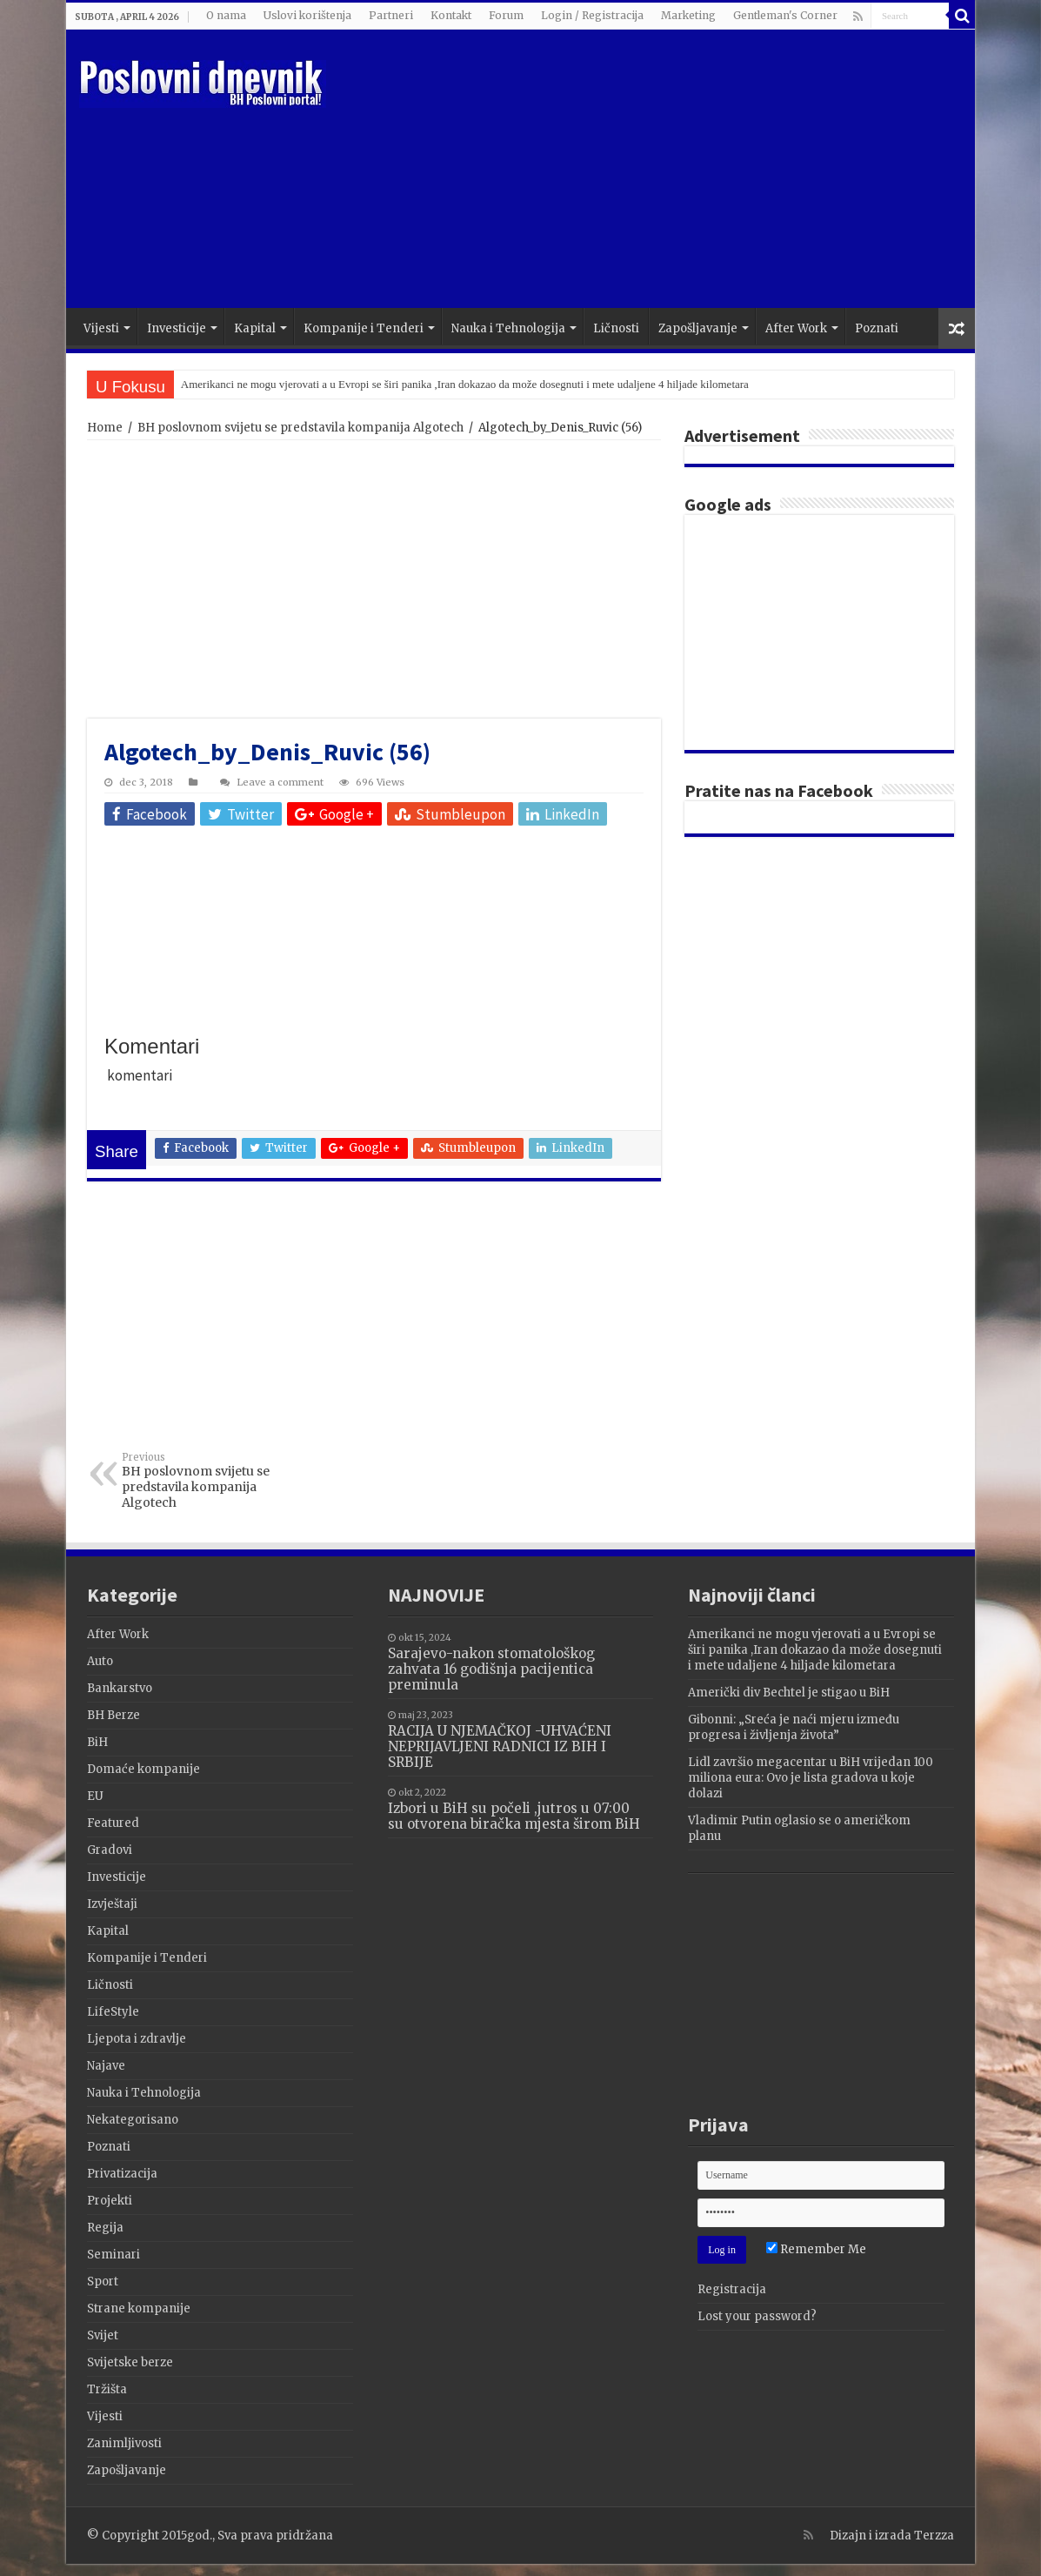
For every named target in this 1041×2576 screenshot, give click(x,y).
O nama (226, 15)
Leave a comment (280, 782)
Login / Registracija (592, 15)
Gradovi (109, 1850)
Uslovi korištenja (307, 15)
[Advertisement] (645, 169)
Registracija (731, 2289)
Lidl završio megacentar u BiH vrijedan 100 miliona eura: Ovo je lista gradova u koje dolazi (810, 1778)
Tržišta (107, 2389)
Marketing (688, 15)
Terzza (934, 2535)
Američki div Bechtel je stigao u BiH (789, 1692)
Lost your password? (757, 2316)
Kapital (255, 328)
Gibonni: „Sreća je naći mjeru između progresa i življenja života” (793, 1727)
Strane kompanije (138, 2308)
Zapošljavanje (697, 328)
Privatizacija (122, 2173)
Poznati (876, 328)
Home (105, 427)
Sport (102, 2281)
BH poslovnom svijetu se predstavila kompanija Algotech (300, 427)
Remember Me (816, 2249)
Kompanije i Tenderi (364, 328)
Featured (113, 1823)
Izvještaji (112, 1904)
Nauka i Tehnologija (508, 328)
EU (95, 1796)
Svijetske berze (130, 2362)
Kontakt (450, 15)
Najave (106, 2065)
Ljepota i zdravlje (136, 2038)
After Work (796, 328)
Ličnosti (616, 328)
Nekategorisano (132, 2119)
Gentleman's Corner (785, 15)
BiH (97, 1742)
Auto (100, 1661)
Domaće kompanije (143, 1769)
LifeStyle (113, 2011)
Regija (105, 2227)
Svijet (102, 2335)
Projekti (109, 2200)
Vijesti (101, 328)
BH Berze (113, 1715)
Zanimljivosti (124, 2443)
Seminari (113, 2254)
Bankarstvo (119, 1688)
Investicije (176, 328)
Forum (506, 15)
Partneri (391, 15)
